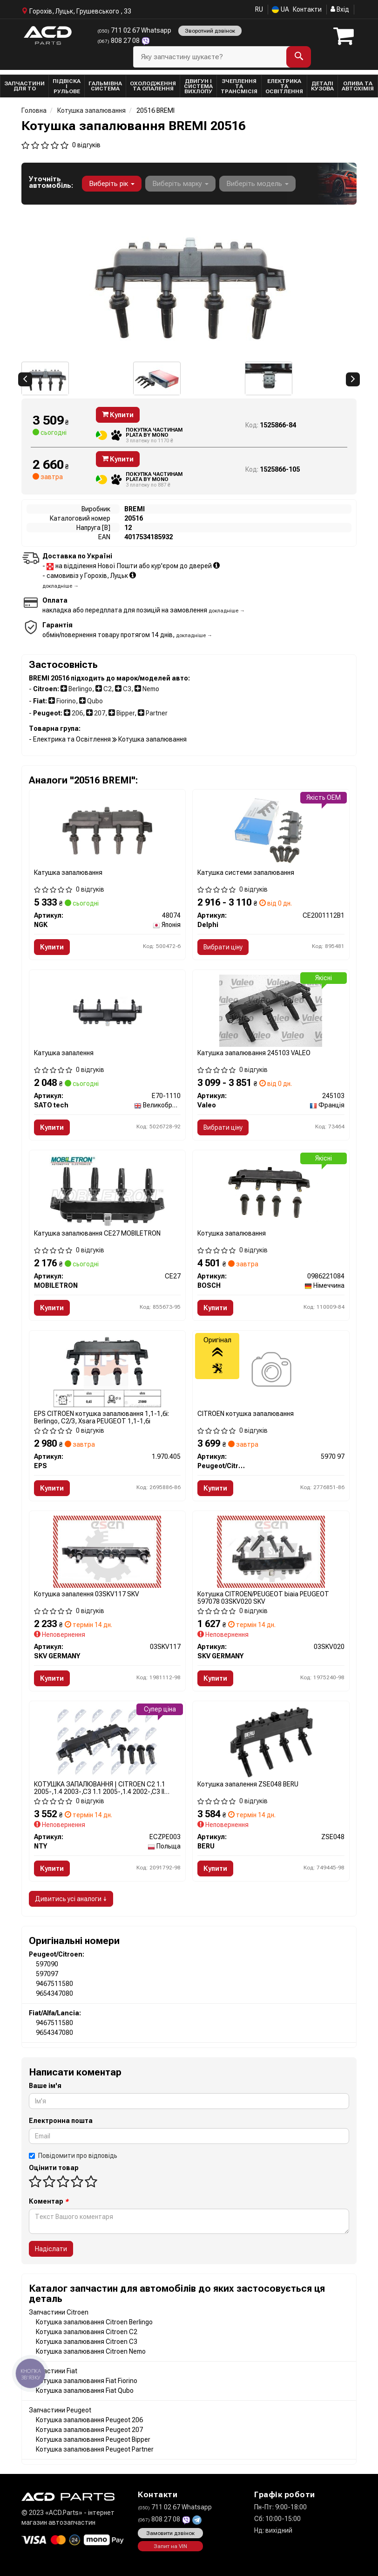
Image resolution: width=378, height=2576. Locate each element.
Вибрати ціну (223, 947)
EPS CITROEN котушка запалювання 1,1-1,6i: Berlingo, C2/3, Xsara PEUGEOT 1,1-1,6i (101, 1417)
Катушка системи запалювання (245, 872)
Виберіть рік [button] (112, 183)
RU (259, 9)
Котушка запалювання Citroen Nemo (91, 2351)
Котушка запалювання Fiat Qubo (85, 2390)
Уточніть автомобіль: (51, 182)
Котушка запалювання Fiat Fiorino (86, 2380)
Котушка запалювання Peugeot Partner (95, 2449)
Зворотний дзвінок (210, 30)
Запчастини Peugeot (60, 2410)
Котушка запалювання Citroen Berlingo (94, 2322)
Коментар (48, 2201)
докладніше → (60, 586)
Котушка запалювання (231, 1233)
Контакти (307, 9)
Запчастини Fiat (53, 2371)
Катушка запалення (64, 1053)
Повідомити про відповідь (73, 2155)
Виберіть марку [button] (180, 183)
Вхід (340, 9)
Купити (118, 415)
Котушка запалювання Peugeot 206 (89, 2420)
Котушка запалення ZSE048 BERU (247, 1784)
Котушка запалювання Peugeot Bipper (93, 2439)
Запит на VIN (170, 2546)
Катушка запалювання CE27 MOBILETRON (97, 1233)
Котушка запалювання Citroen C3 (86, 2341)
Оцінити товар (54, 2167)
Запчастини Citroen (58, 2312)
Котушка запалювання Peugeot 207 (89, 2429)
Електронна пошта (61, 2120)
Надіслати (51, 2249)
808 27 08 (119, 40)
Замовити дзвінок (170, 2533)
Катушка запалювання (68, 872)
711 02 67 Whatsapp (134, 30)
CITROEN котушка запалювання (245, 1413)
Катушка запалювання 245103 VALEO (253, 1053)
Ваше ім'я (45, 2085)
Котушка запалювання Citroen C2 (86, 2332)
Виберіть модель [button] (257, 183)
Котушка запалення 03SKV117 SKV (86, 1594)
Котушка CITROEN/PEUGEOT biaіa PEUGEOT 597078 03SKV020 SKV (263, 1597)
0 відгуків (86, 145)
